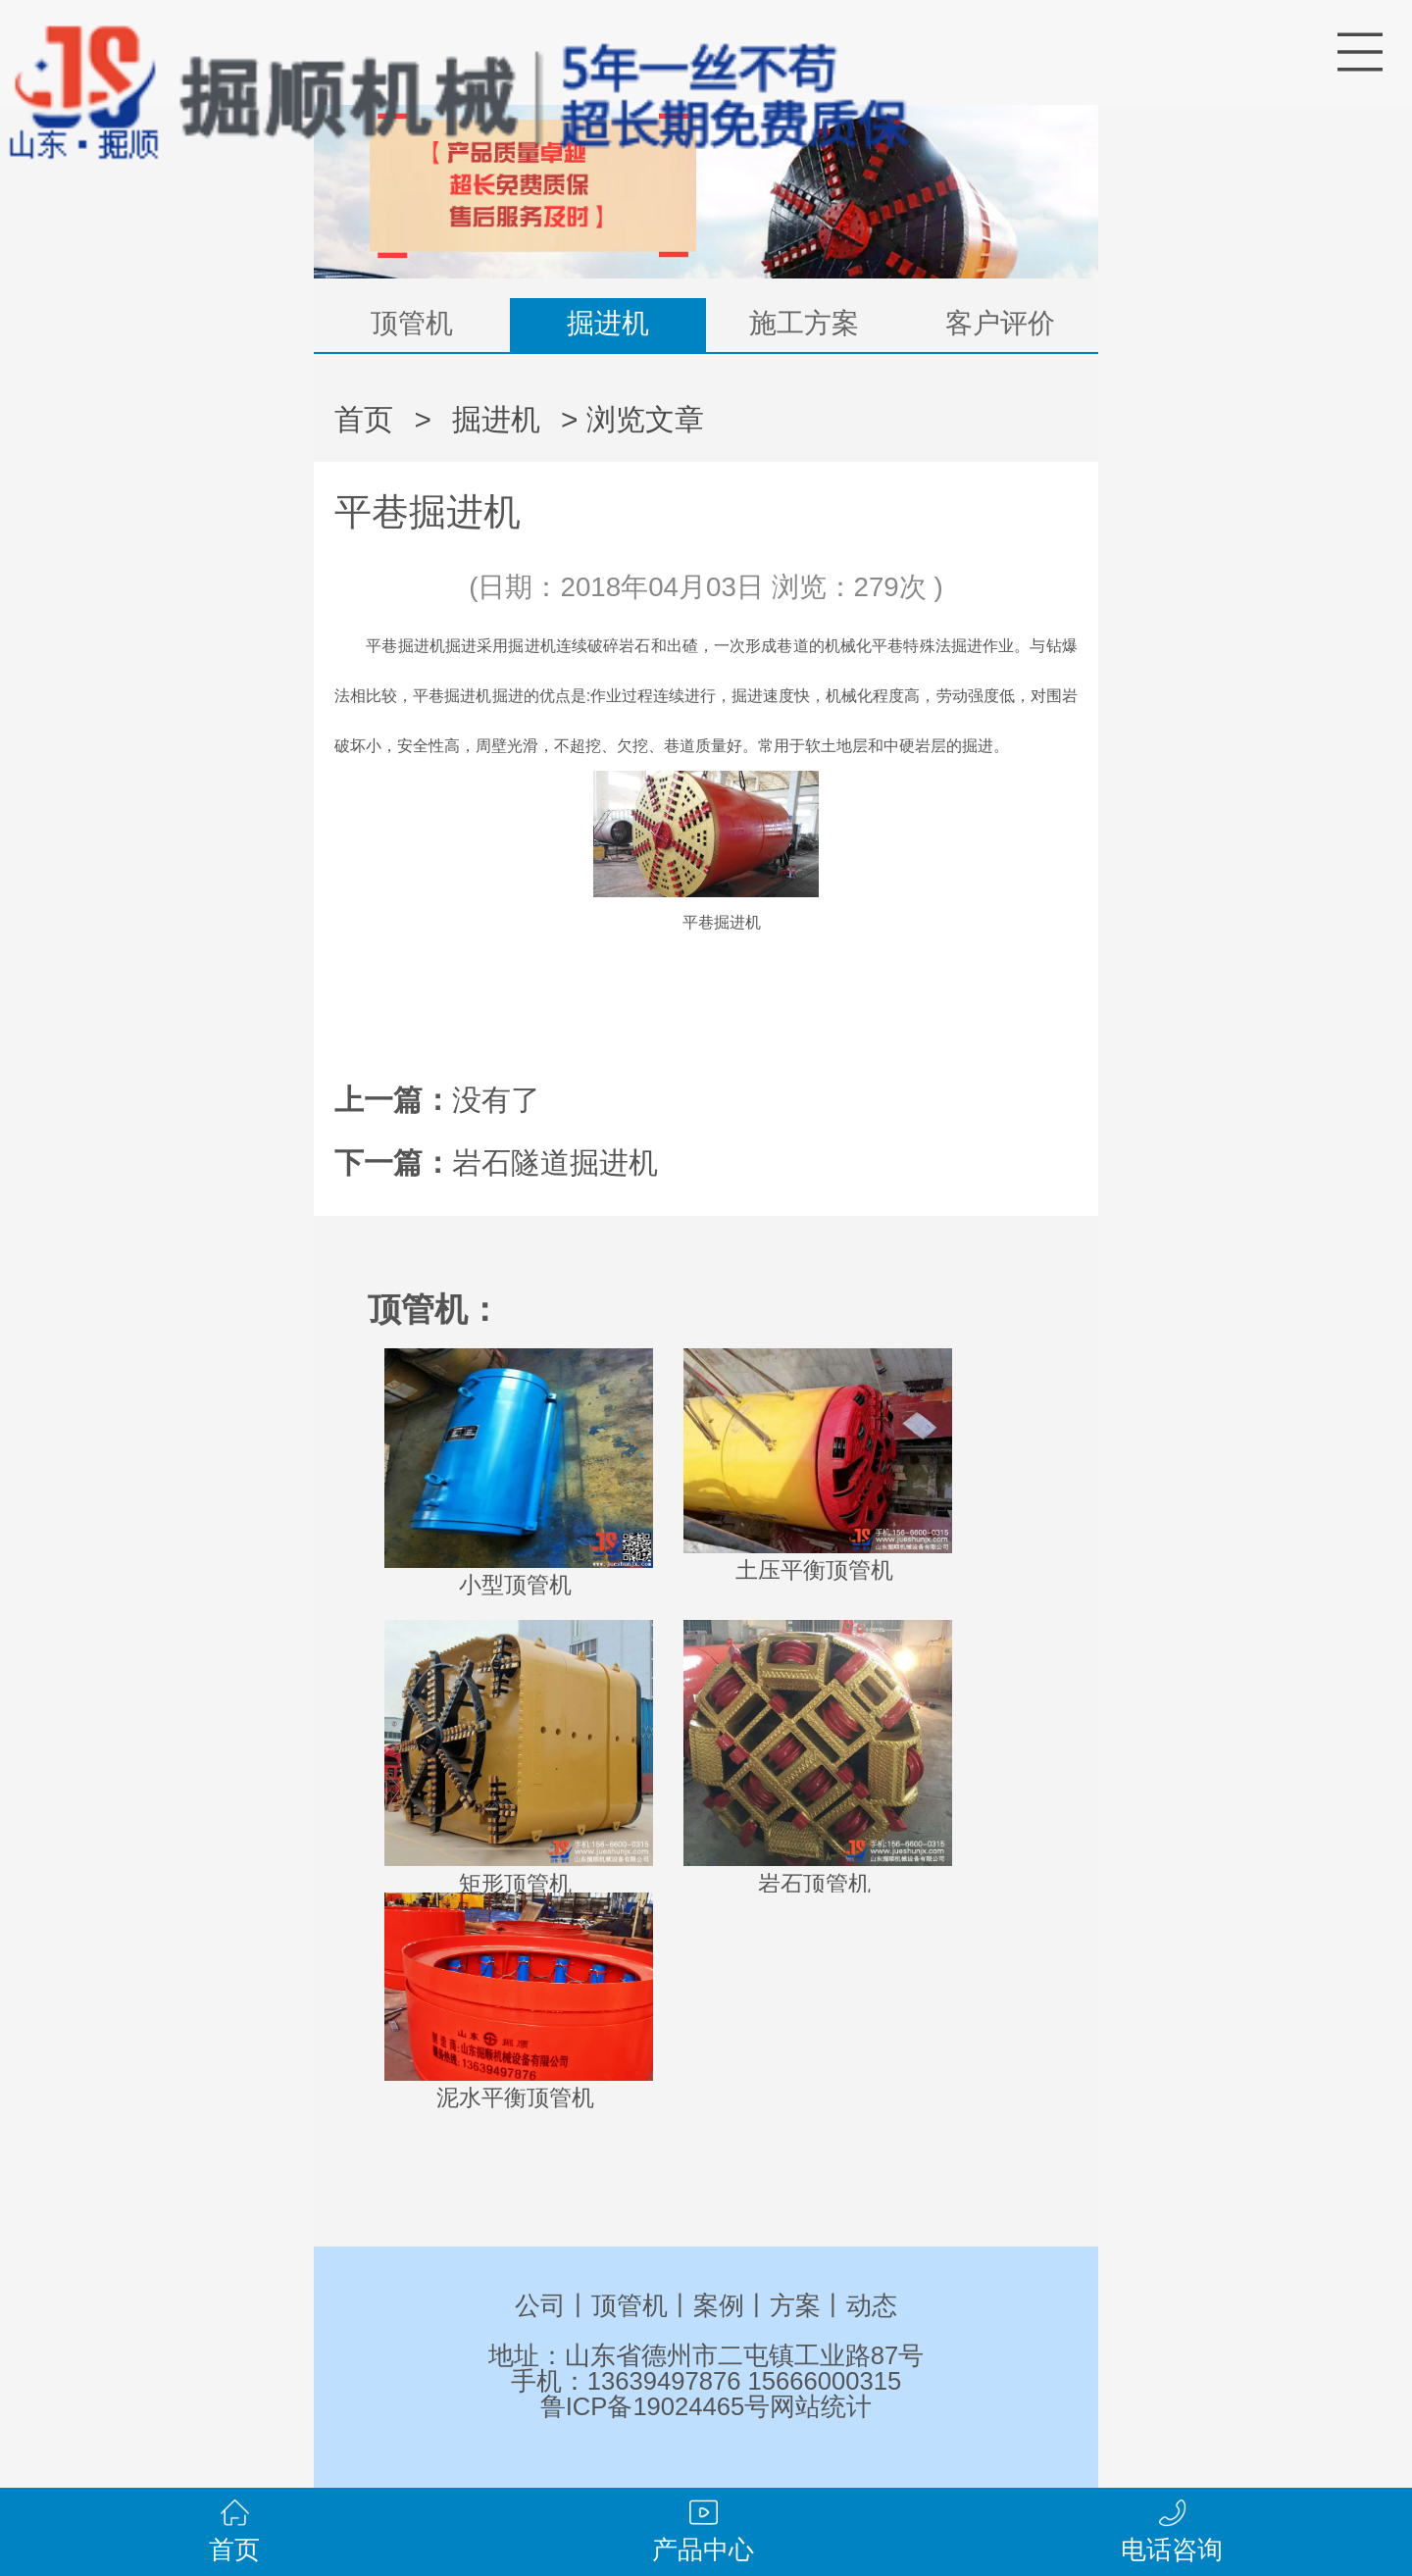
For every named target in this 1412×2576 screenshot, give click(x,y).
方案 (795, 2305)
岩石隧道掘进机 (555, 1162)
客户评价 (1000, 323)
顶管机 (412, 323)
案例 (718, 2305)
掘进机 (608, 323)
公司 (540, 2305)
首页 (363, 419)
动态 (871, 2305)
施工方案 (804, 323)
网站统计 (821, 2406)
